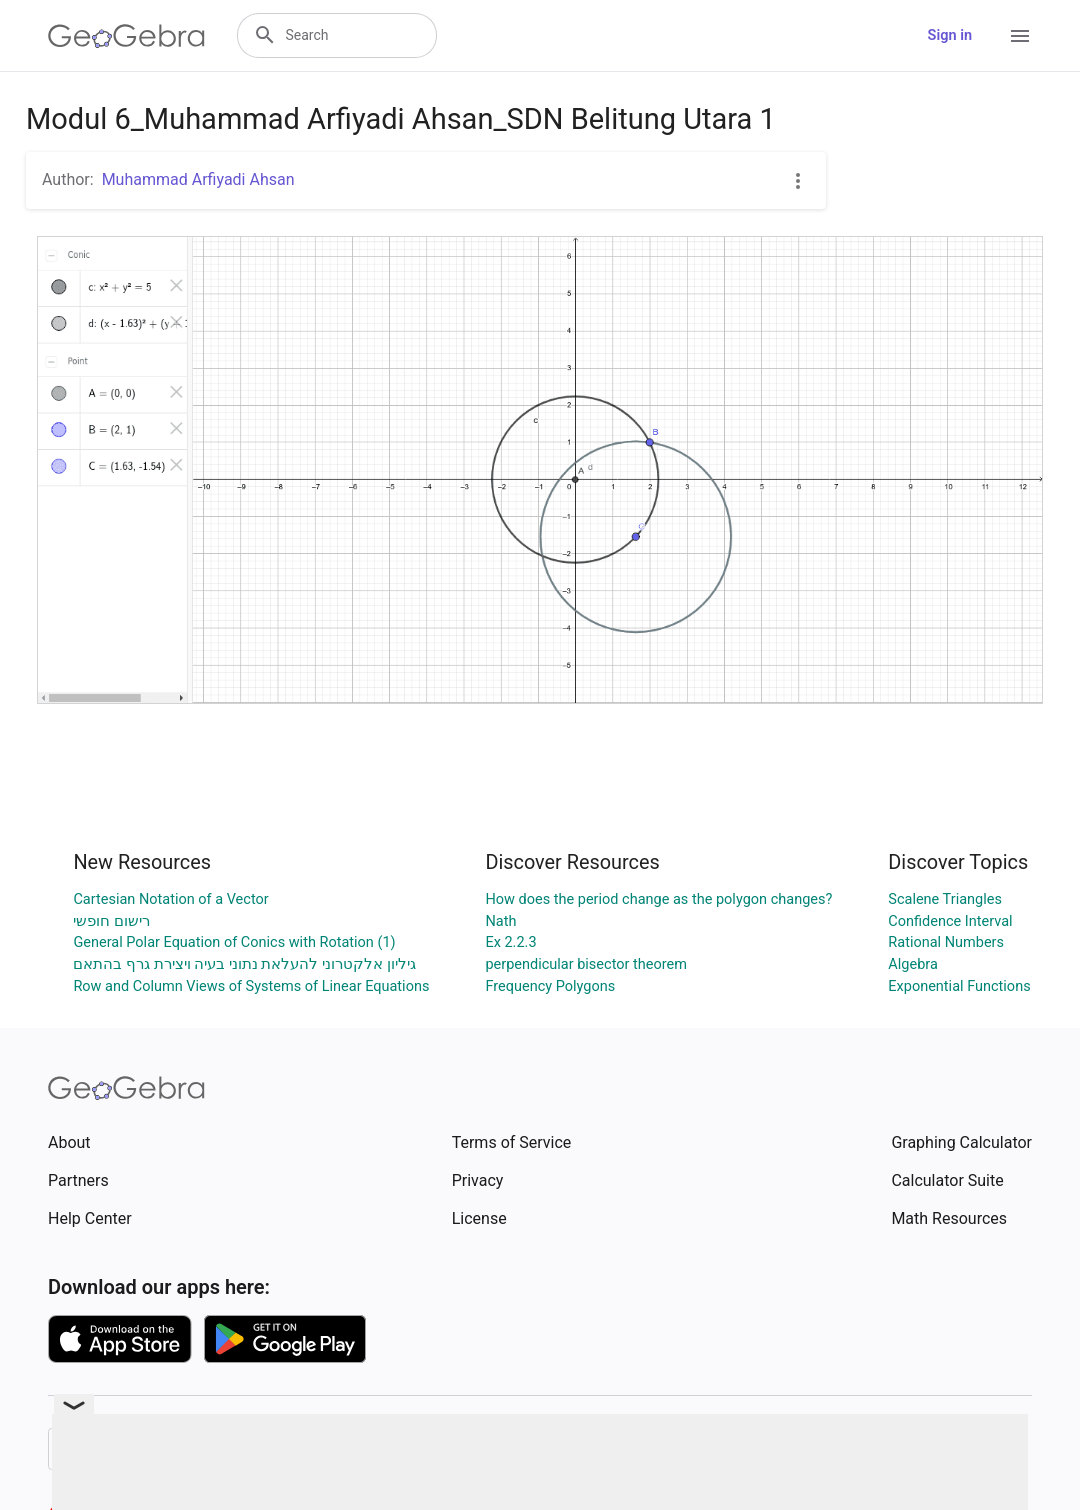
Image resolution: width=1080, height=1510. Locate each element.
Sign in (950, 35)
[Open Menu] (1020, 36)
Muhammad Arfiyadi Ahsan (198, 179)
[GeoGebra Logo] (126, 36)
